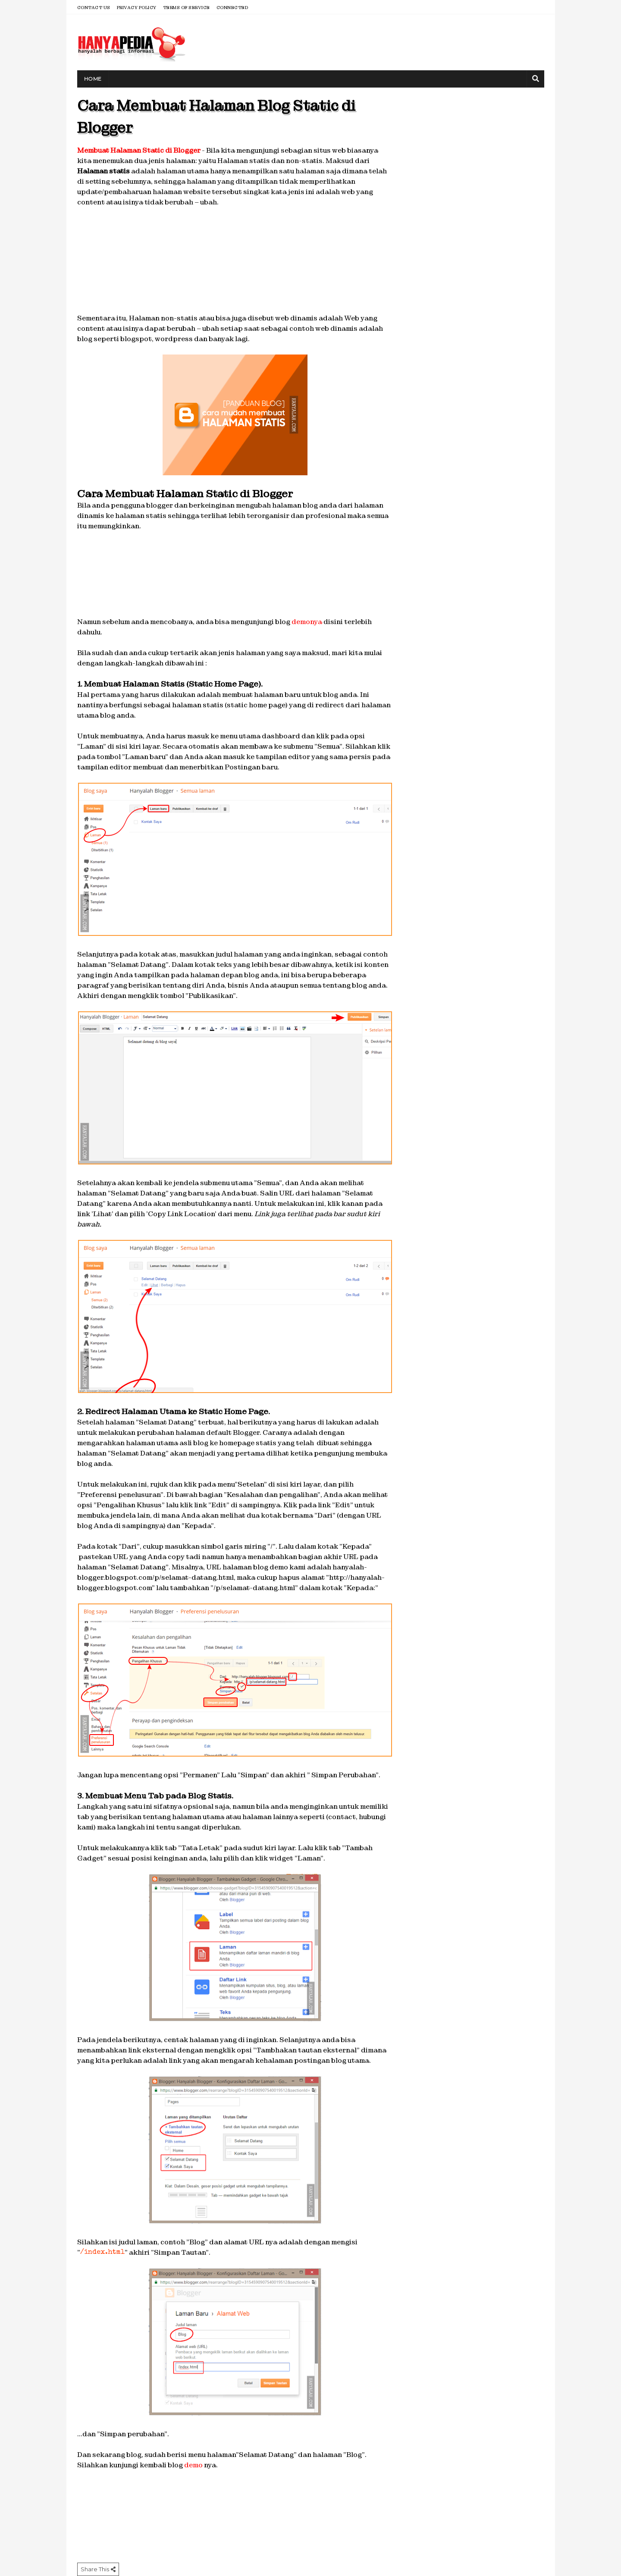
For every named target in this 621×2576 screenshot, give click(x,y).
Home (93, 78)
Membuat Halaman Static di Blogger (139, 150)
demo (193, 2464)
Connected (232, 7)
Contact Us (93, 7)
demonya (307, 621)
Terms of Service (186, 7)
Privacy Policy (137, 7)
